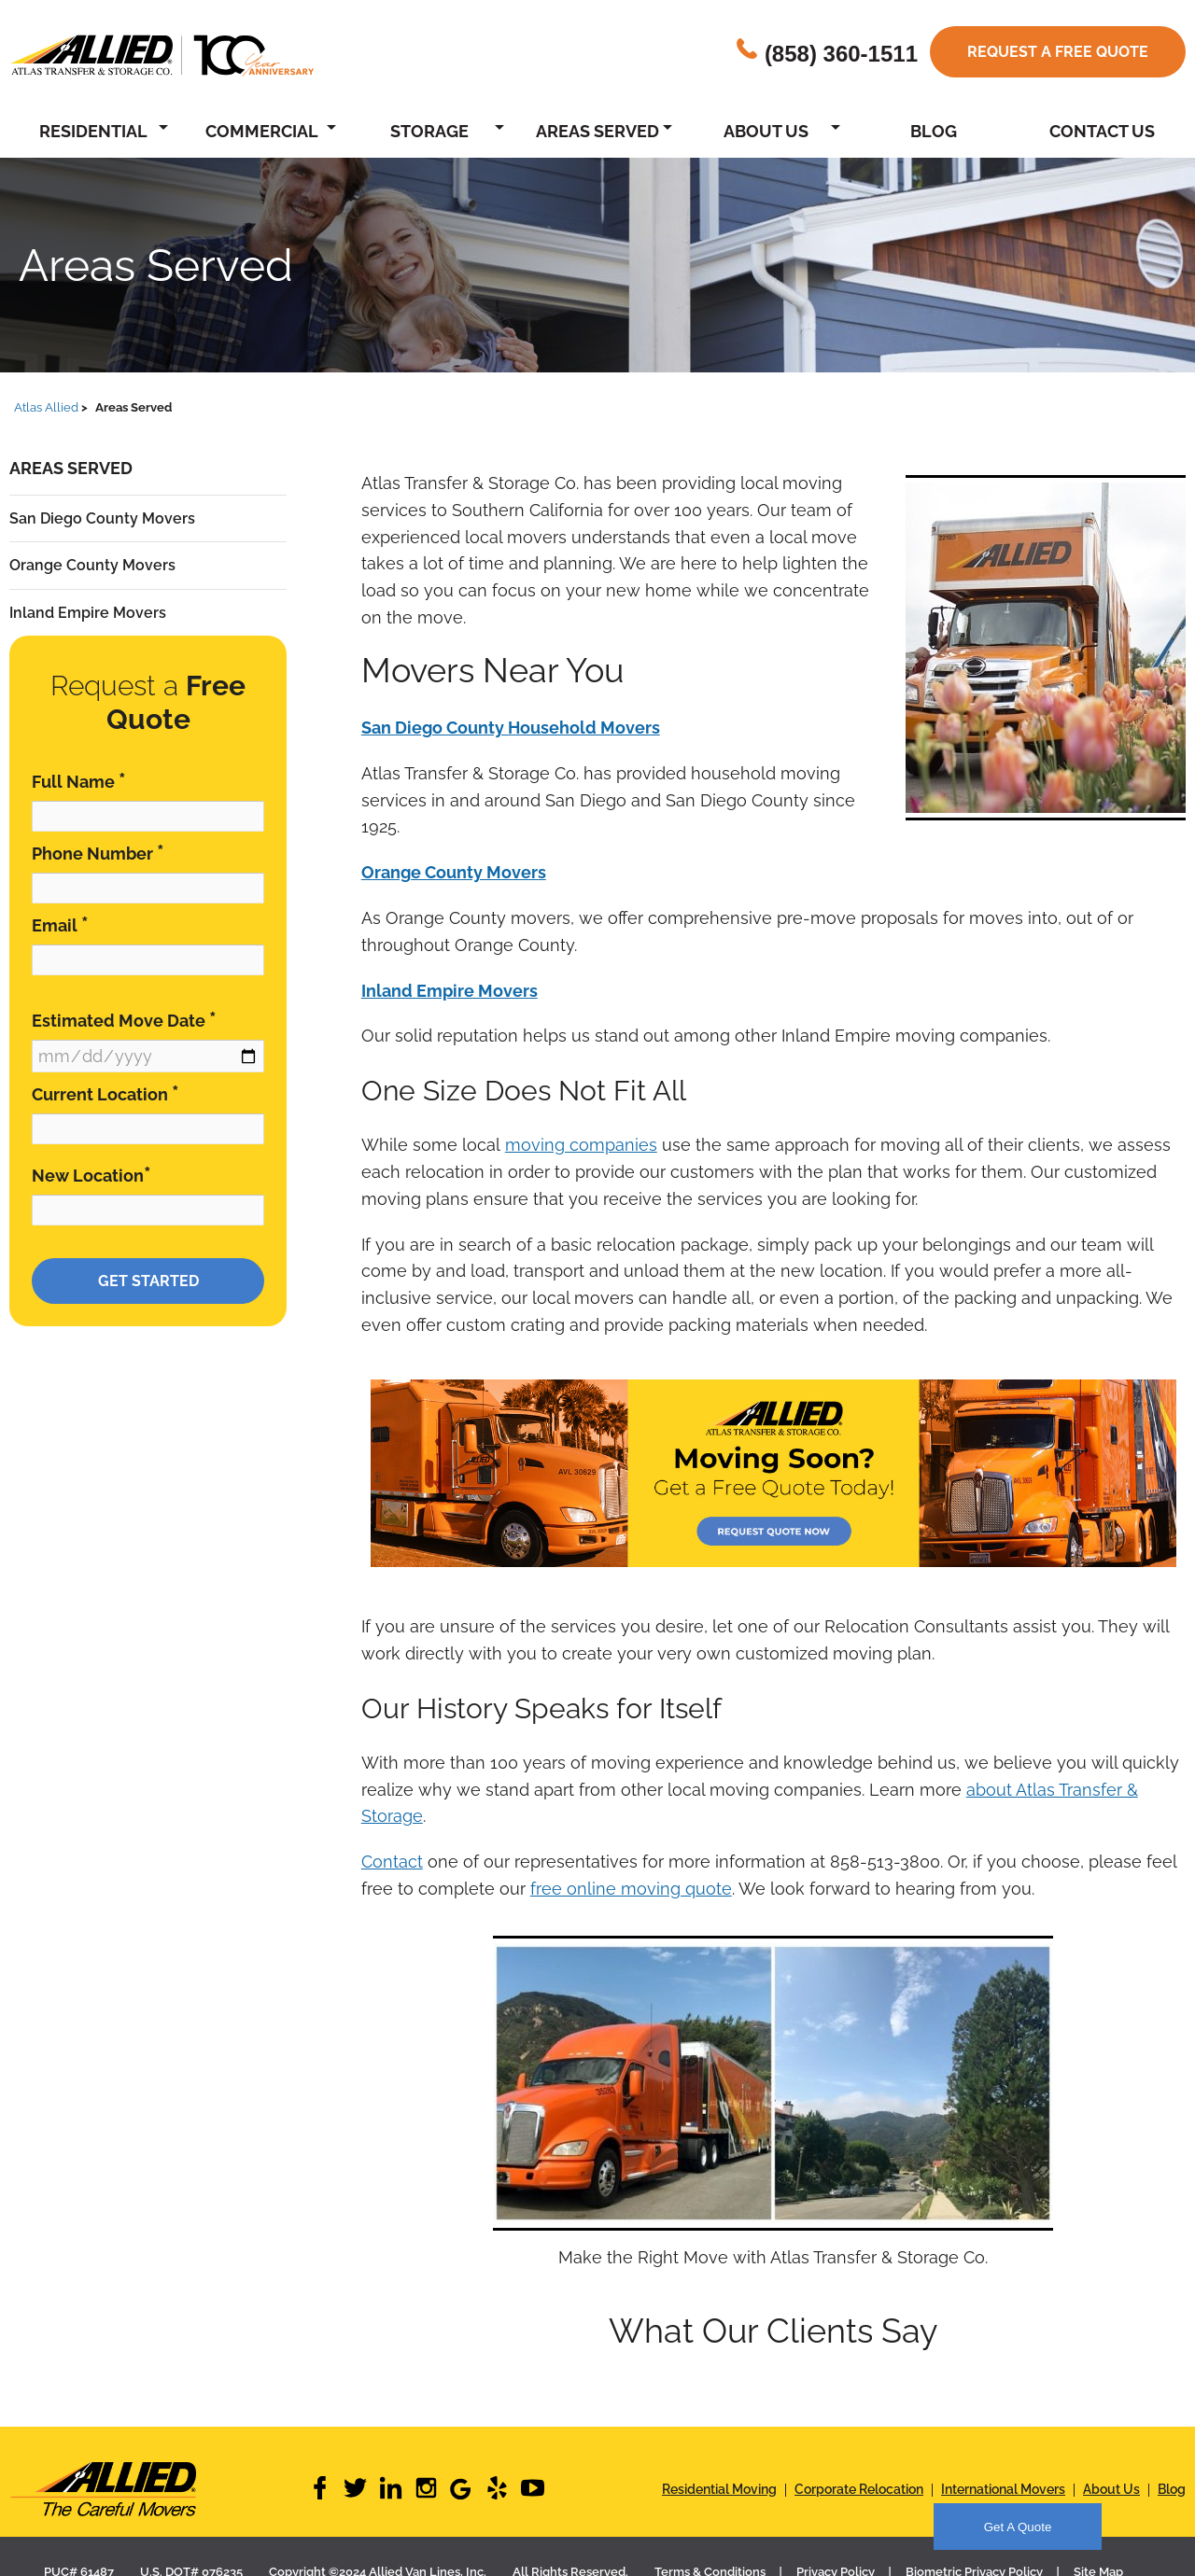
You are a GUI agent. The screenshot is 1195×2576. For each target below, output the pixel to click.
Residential (93, 131)
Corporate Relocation (858, 2489)
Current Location (105, 1093)
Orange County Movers (92, 565)
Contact (392, 1861)
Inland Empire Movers (87, 613)
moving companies (581, 1145)
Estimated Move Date (124, 1019)
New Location (91, 1174)
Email (60, 924)
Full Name (79, 780)
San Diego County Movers (102, 518)
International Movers (1003, 2489)
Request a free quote (1057, 52)
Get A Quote (1018, 2527)
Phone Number (98, 852)
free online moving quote (631, 1888)
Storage (429, 131)
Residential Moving (719, 2489)
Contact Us (1102, 131)
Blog (933, 131)
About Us (766, 131)
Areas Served (597, 131)
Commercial (261, 131)
